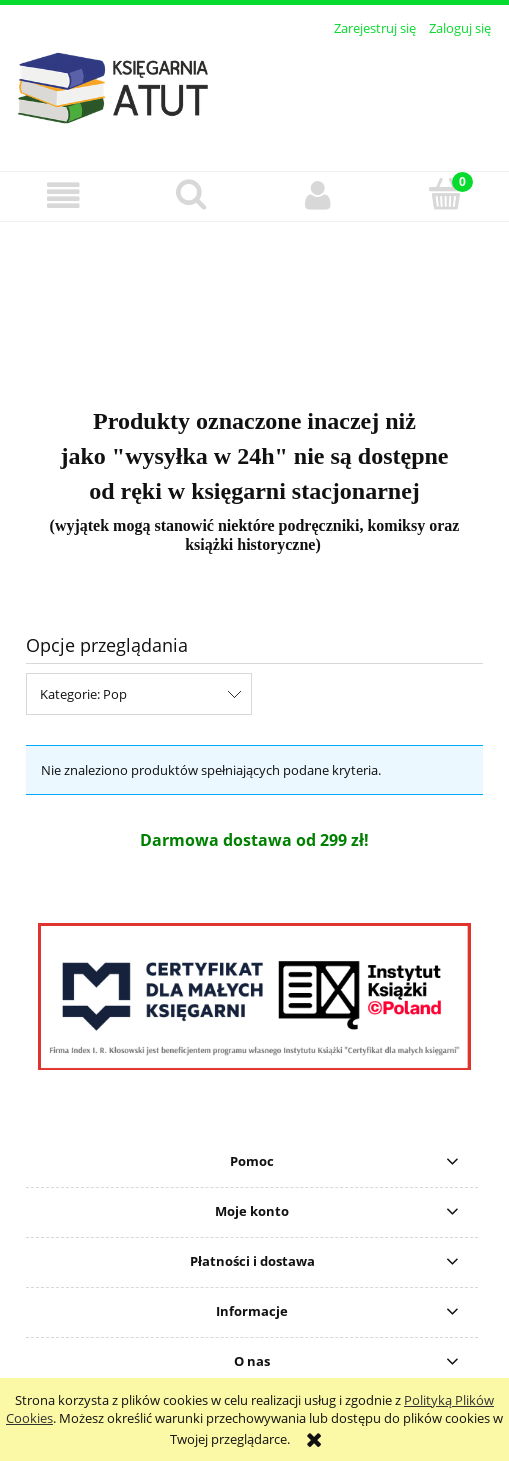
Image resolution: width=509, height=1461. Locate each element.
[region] (254, 302)
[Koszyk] (445, 194)
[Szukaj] (190, 194)
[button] (63, 195)
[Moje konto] (318, 195)
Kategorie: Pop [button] (83, 694)
